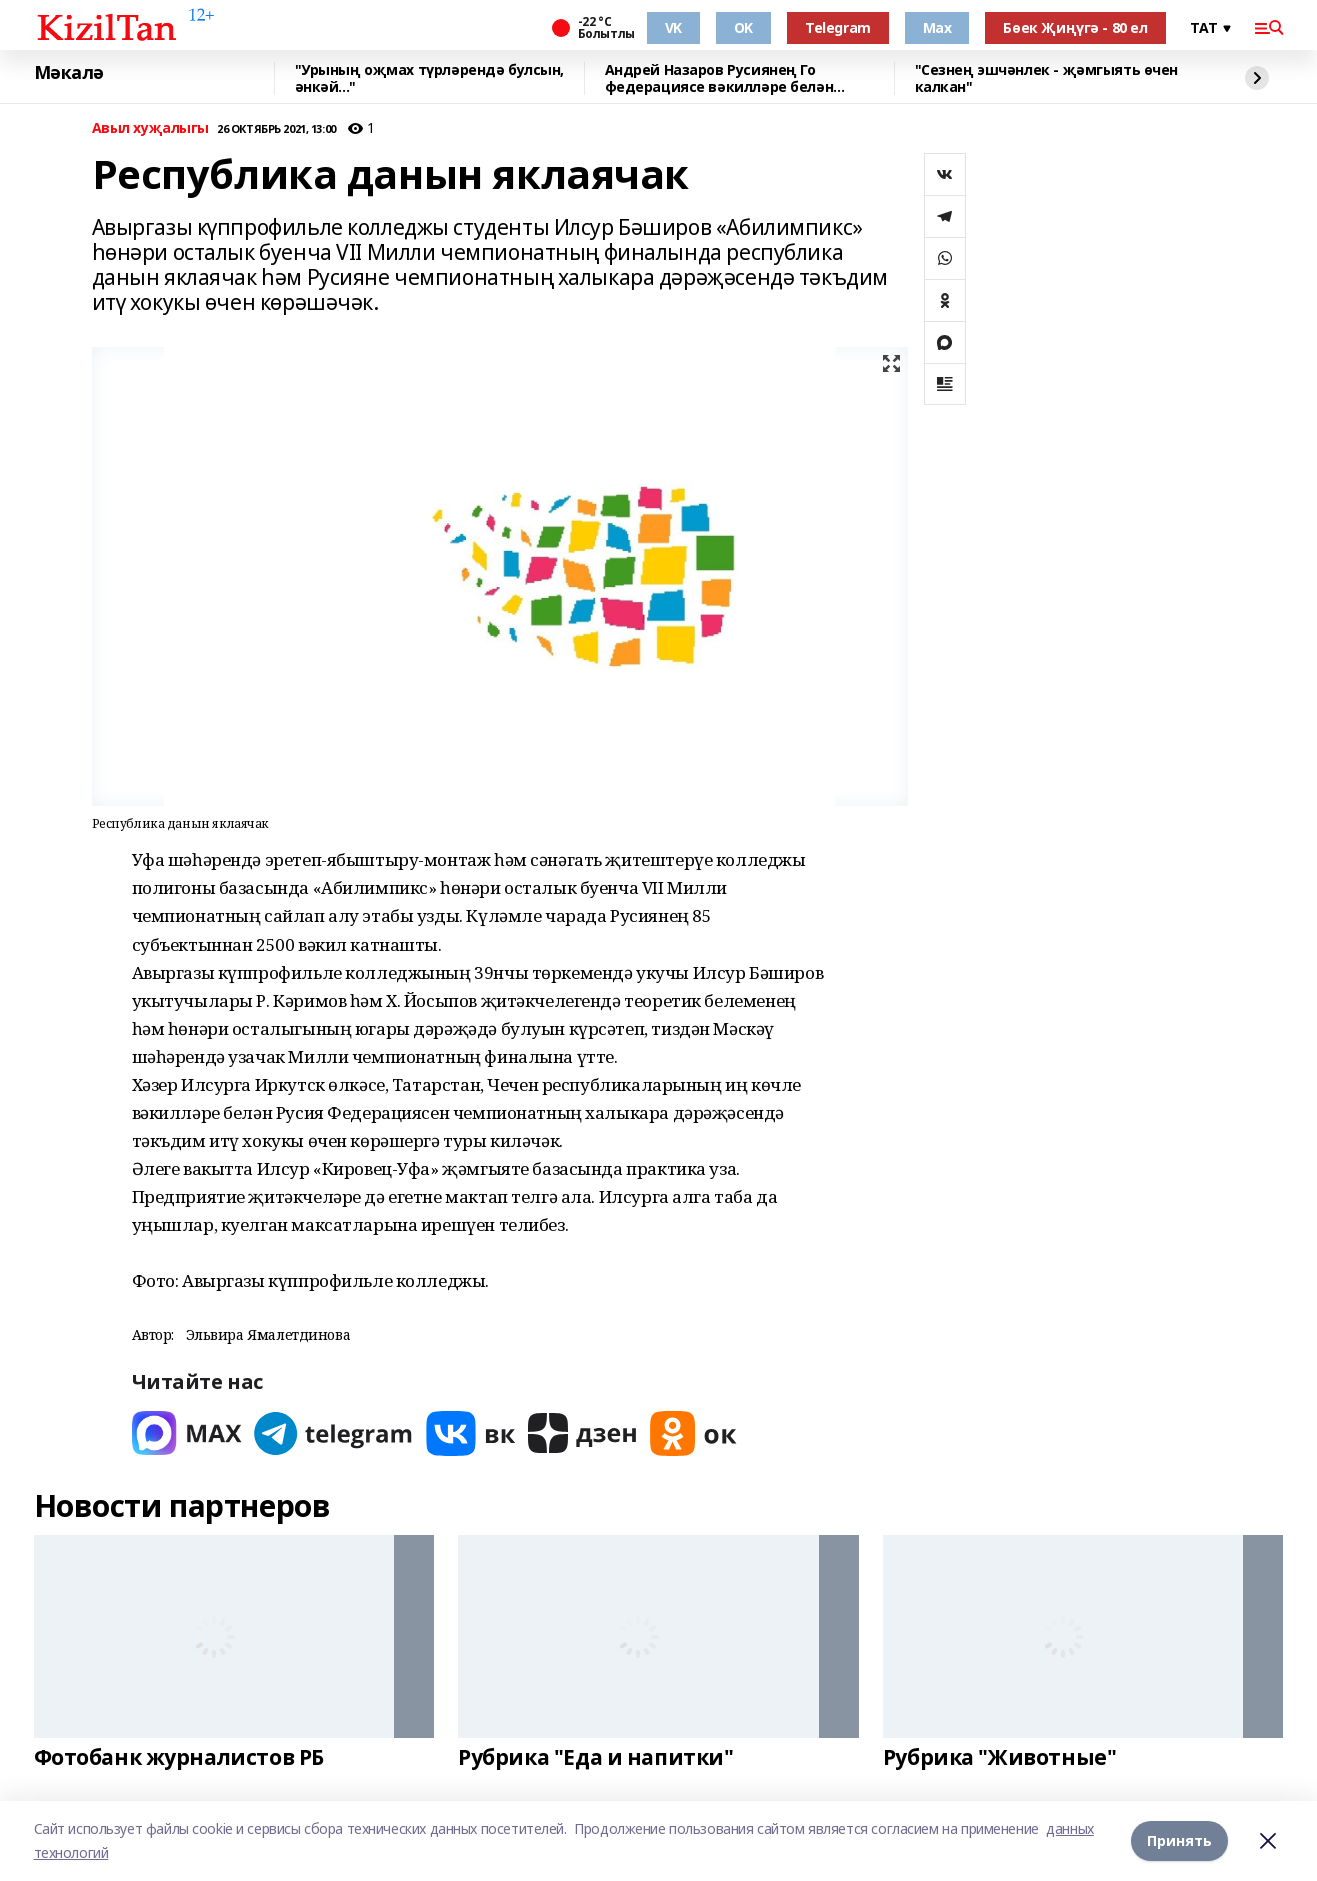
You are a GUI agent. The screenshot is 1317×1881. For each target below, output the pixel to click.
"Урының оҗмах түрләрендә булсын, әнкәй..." (430, 78)
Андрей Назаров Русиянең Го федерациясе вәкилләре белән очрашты (719, 78)
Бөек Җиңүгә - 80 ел (1075, 27)
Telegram (838, 27)
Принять (1179, 1840)
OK (743, 27)
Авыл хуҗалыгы (151, 128)
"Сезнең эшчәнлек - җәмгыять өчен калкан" (1047, 78)
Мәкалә (69, 73)
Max (937, 27)
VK (673, 27)
